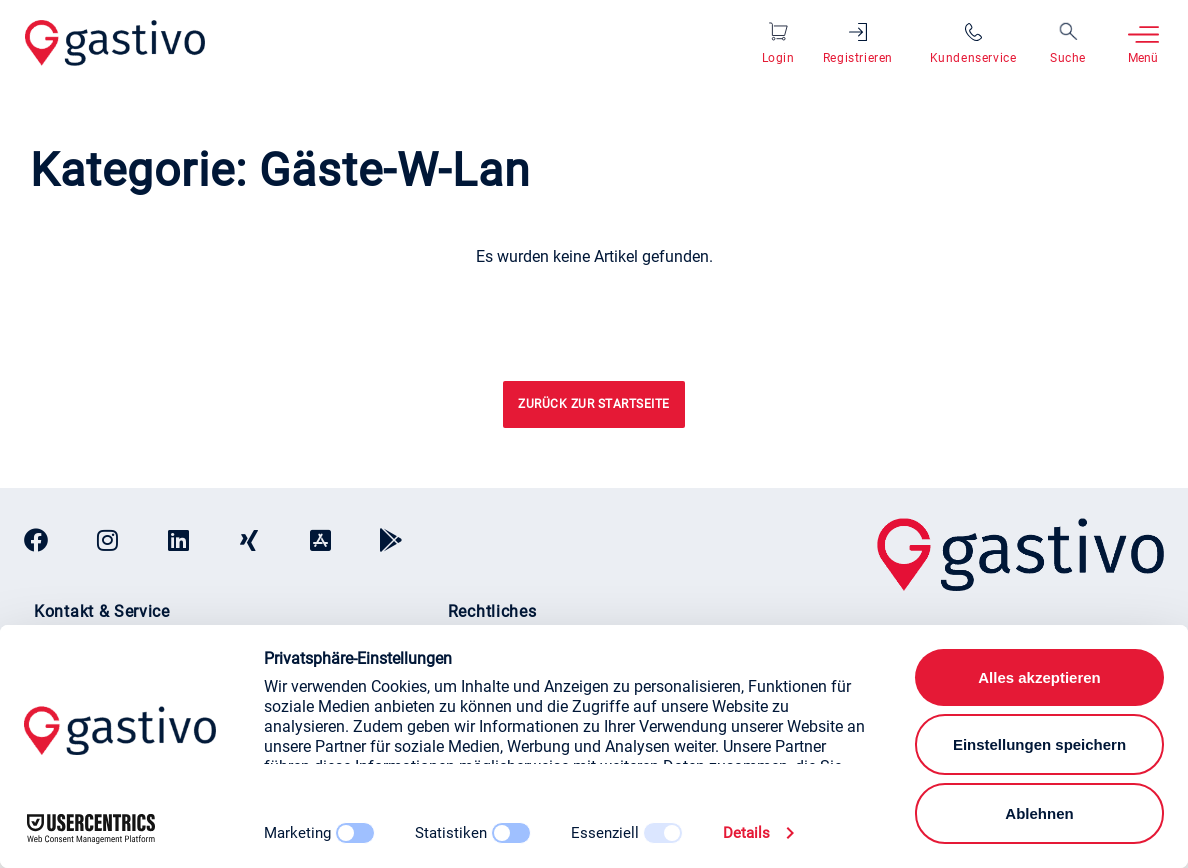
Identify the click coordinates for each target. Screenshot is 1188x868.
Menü (1143, 58)
